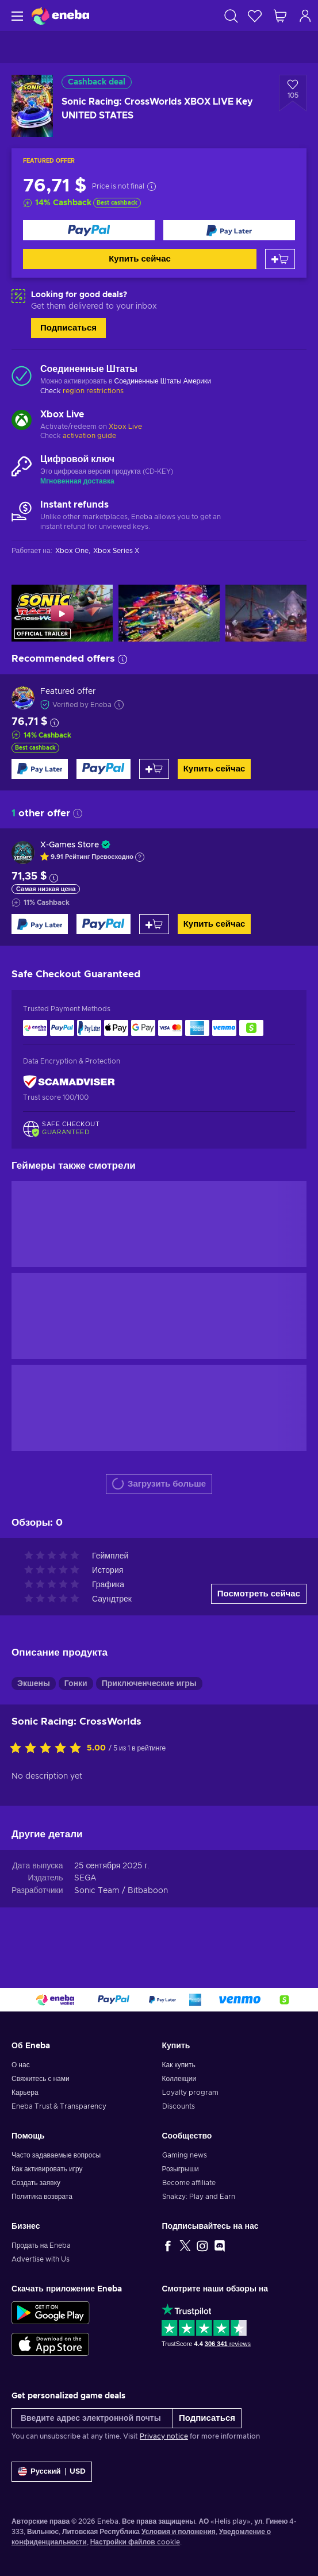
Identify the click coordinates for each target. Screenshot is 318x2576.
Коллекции (179, 2078)
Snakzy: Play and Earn (198, 2196)
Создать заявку (36, 2182)
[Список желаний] (254, 16)
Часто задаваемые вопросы (56, 2155)
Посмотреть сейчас (258, 1594)
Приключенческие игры (149, 1684)
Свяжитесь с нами (41, 2078)
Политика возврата (42, 2196)
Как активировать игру (47, 2169)
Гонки (75, 1684)
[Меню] (16, 16)
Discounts (178, 2106)
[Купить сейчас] (89, 230)
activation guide (89, 435)
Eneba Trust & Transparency (59, 2106)
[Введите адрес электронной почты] (92, 2418)
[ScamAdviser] (69, 1082)
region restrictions (93, 390)
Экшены (33, 1684)
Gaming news (184, 2155)
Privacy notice (164, 2436)
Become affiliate (189, 2182)
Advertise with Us (41, 2259)
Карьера (25, 2092)
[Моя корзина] (280, 16)
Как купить (179, 2064)
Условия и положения (178, 2531)
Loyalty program (190, 2092)
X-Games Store (69, 845)
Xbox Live (125, 426)
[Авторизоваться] (305, 16)
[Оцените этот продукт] (48, 1749)
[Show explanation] (139, 857)
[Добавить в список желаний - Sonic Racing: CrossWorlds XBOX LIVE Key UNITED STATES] (292, 93)
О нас (21, 2064)
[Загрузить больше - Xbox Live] (22, 421)
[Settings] (52, 2472)
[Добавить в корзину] (280, 259)
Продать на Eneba (41, 2245)
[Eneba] (60, 16)
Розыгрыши (180, 2169)
